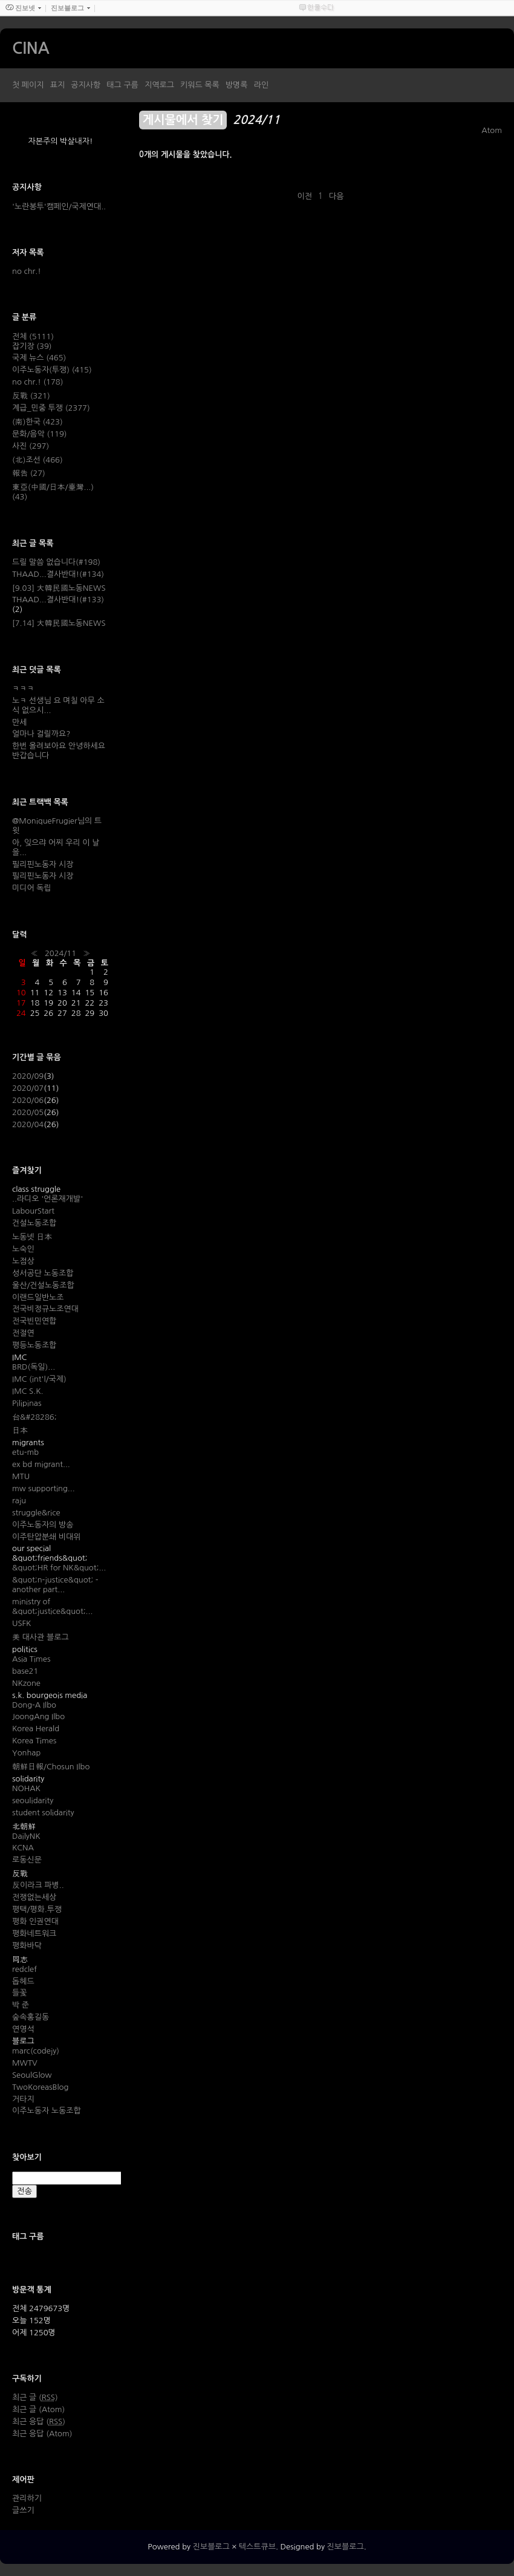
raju (19, 1500)
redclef (24, 1969)
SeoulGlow (31, 2075)
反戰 (31, 396)
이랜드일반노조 (38, 1297)
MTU (21, 1476)
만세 (19, 722)
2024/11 (60, 953)
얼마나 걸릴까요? (41, 734)
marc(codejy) (35, 2051)
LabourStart (33, 1211)
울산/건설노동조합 (43, 1285)
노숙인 (23, 1249)
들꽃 (19, 1993)
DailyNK (26, 1836)
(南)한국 (37, 422)
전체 (33, 336)
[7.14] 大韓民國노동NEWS (59, 623)
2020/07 (28, 1088)
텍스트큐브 (257, 2547)
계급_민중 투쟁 (51, 408)
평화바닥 (27, 1946)
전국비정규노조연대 (45, 1309)
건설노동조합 (34, 1223)
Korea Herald (35, 1728)
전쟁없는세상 (34, 1897)
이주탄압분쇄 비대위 (46, 1537)
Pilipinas (26, 1403)
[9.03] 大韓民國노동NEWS (59, 588)
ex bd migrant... (41, 1464)
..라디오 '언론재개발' (47, 1199)
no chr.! (26, 271)
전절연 (23, 1333)
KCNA (23, 1848)
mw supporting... (43, 1488)
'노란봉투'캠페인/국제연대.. (59, 206)
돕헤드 (23, 1981)
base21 (25, 1671)
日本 (20, 1430)
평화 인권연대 (35, 1921)
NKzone (26, 1683)
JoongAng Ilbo (38, 1716)
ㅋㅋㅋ (23, 688)
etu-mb (25, 1452)
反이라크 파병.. (38, 1885)
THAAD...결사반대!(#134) (58, 574)
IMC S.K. (27, 1391)
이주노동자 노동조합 (46, 2111)
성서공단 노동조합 (42, 1273)
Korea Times (34, 1741)
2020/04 (28, 1124)
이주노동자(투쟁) (52, 370)
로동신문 (27, 1860)
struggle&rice (36, 1513)
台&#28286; (34, 1417)
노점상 (23, 1261)
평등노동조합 (34, 1345)
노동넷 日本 (32, 1237)
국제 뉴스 (39, 358)
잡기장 (32, 346)
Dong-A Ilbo (34, 1705)
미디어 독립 (31, 888)
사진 (30, 446)
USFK (21, 1623)
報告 (28, 473)
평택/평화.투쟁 (37, 1909)
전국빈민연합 (34, 1321)
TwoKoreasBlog (40, 2087)
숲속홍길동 (30, 2017)
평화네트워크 (34, 1933)
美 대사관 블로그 (40, 1637)
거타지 (23, 2099)
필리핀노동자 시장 (42, 864)
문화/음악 (39, 434)
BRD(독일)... (33, 1367)
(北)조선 (37, 460)
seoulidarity (32, 1800)
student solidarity (43, 1813)
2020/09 (28, 1076)
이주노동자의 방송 (42, 1525)
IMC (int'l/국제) (39, 1379)
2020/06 (28, 1100)
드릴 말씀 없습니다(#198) (56, 562)
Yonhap (26, 1753)
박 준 (20, 2005)
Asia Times (31, 1659)
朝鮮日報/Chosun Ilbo (50, 1767)
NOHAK (26, 1788)
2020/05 (28, 1112)
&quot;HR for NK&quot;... (59, 1568)
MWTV (24, 2063)
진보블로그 (211, 2547)
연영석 (23, 2029)
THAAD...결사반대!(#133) (58, 599)
